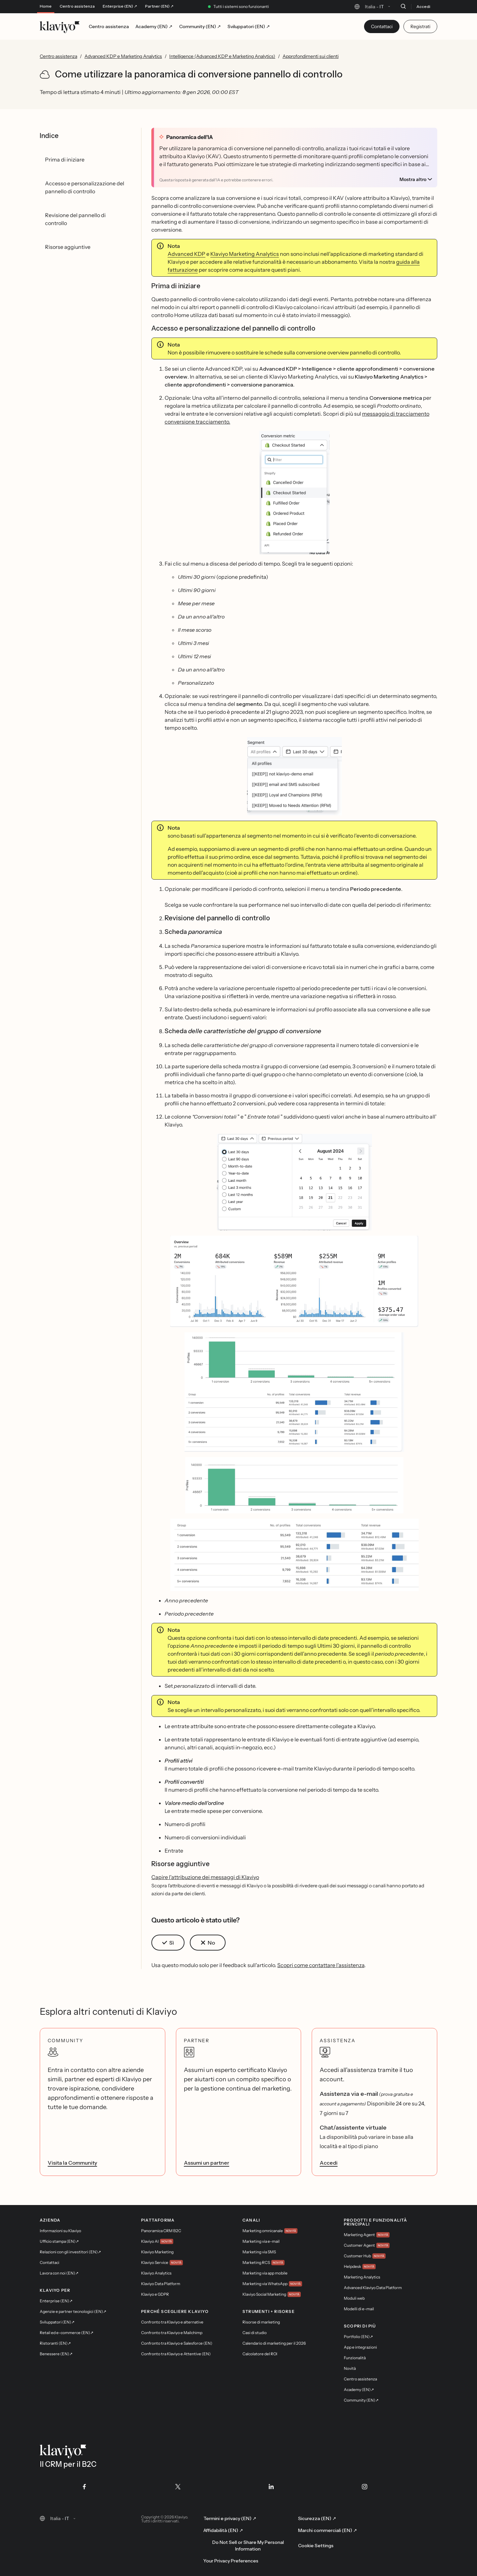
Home (46, 6)
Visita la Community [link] (72, 2162)
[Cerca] (403, 6)
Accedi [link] (329, 2162)
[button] (294, 493)
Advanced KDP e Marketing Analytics (123, 56)
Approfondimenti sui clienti (311, 56)
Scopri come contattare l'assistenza (320, 1965)
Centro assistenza (77, 6)
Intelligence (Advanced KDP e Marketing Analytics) (222, 56)
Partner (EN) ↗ (159, 6)
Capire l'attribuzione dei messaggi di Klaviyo (205, 1877)
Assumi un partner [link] (206, 2162)
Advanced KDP (186, 254)
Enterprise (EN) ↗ (120, 6)
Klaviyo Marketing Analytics (244, 254)
